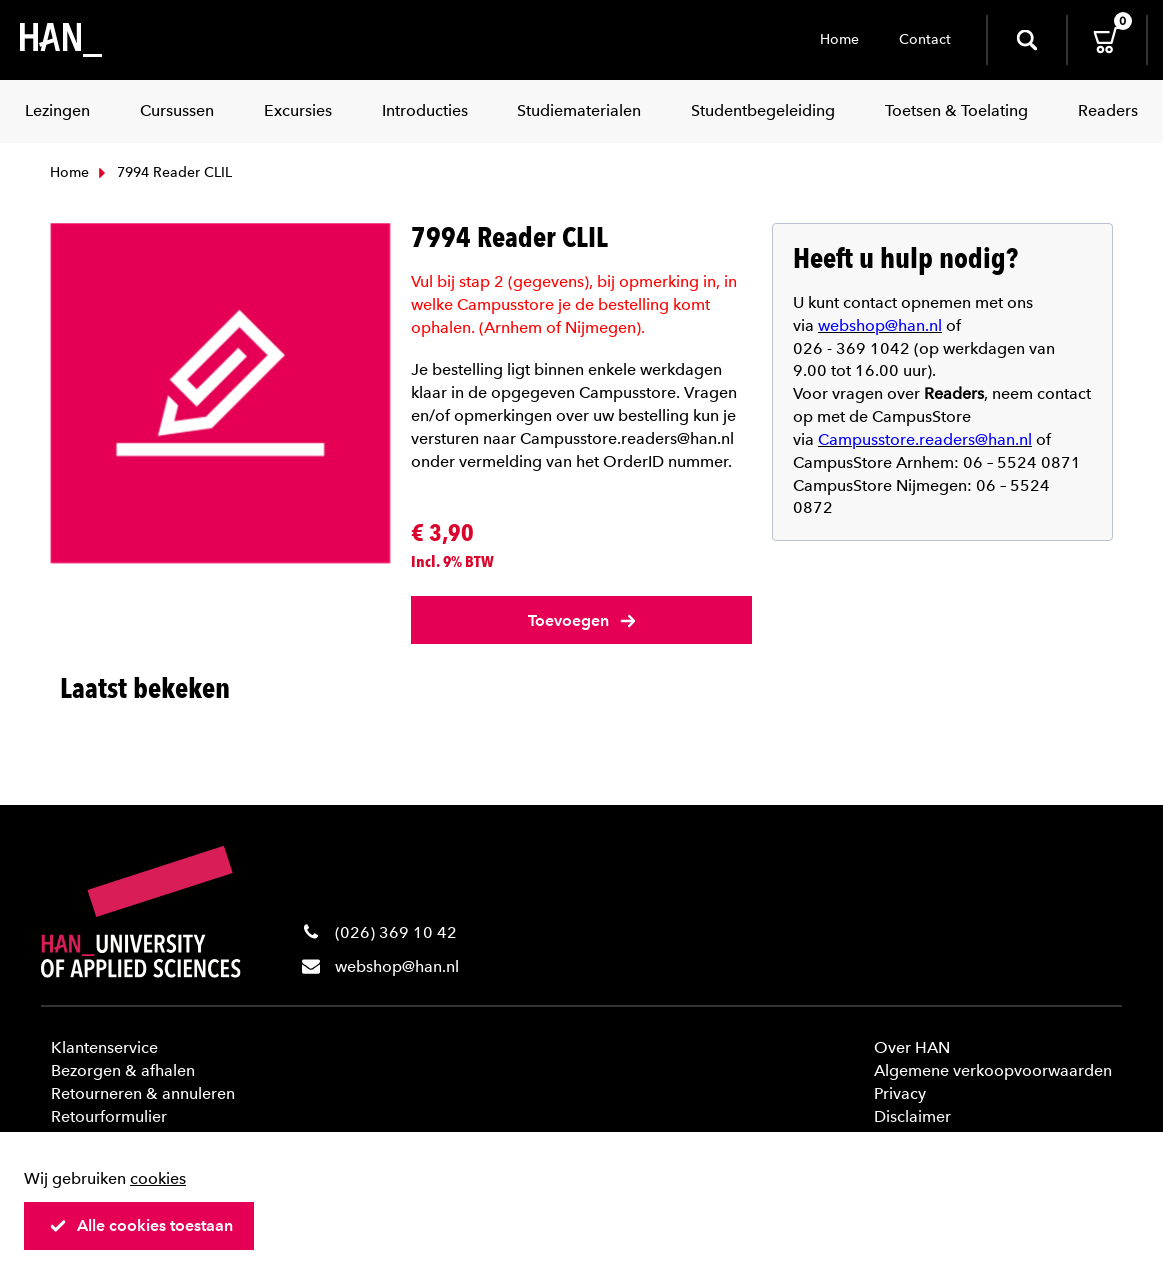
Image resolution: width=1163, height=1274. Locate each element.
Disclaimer (912, 1116)
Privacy (900, 1093)
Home (839, 39)
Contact (925, 39)
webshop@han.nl (397, 966)
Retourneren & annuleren (143, 1093)
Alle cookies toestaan (141, 1225)
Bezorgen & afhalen (123, 1070)
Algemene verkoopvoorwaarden (993, 1070)
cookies (158, 1178)
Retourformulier (109, 1116)
